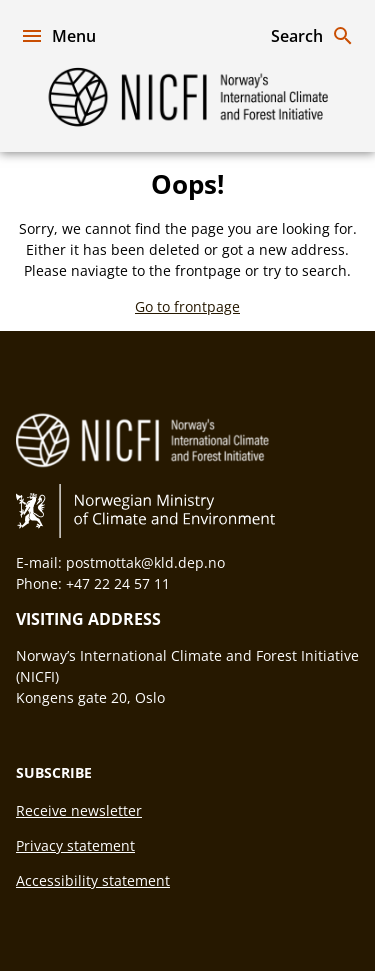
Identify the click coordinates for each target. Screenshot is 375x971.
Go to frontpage (187, 306)
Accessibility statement (93, 880)
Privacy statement (75, 845)
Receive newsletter (79, 810)
